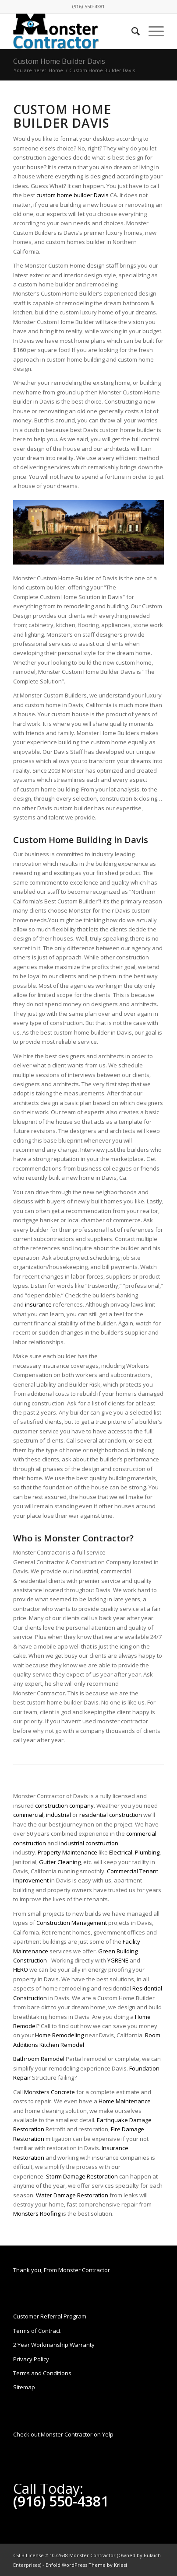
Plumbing (147, 1852)
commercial (28, 1815)
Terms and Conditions (42, 2373)
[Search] (131, 31)
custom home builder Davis (72, 195)
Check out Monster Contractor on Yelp (63, 2434)
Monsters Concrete (49, 2092)
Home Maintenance (125, 2101)
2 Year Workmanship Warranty (54, 2345)
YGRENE (117, 1960)
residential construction (110, 1815)
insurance (38, 1304)
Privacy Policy (31, 2359)
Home (56, 70)
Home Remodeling (59, 2035)
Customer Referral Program (49, 2316)
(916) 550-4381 (88, 6)
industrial (58, 1815)
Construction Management (71, 1923)
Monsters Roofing (36, 2213)
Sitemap (24, 2387)
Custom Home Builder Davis (59, 61)
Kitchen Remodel (61, 2045)
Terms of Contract (36, 2331)
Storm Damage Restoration (82, 2176)
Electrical (120, 1852)
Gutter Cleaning (60, 1862)
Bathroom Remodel (38, 2059)
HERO (20, 1969)
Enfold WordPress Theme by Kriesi (86, 2565)
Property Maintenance (67, 1852)
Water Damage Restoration (72, 2195)
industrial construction (88, 1843)
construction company (64, 1805)
